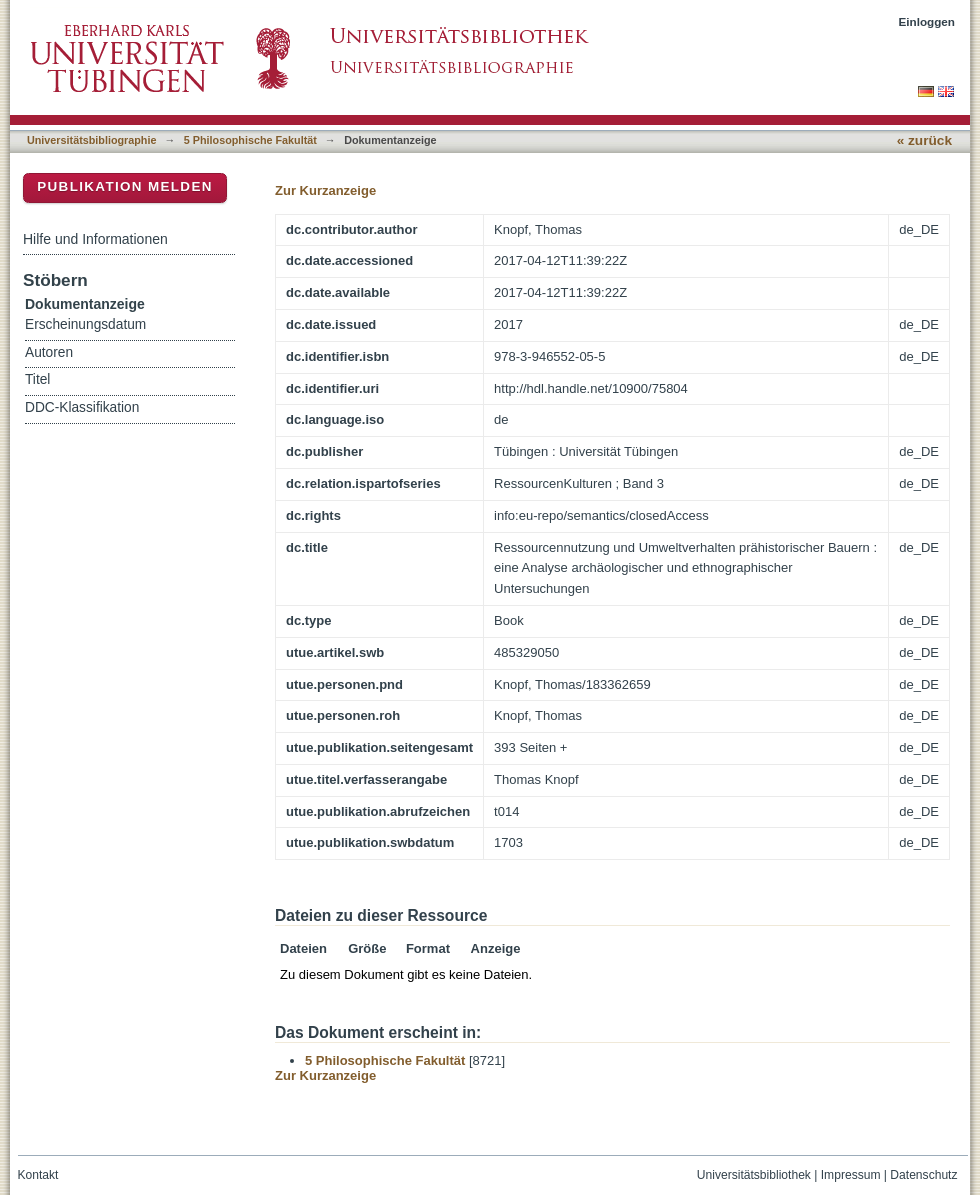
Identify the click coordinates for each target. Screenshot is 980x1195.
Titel (37, 379)
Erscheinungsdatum (85, 324)
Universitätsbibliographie (91, 140)
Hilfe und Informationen (95, 239)
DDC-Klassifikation (82, 407)
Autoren (49, 352)
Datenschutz (923, 1175)
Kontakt (38, 1175)
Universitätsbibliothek (754, 1175)
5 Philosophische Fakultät (250, 140)
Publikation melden (125, 186)
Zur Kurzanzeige (325, 190)
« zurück (924, 140)
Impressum (851, 1175)
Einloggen (927, 21)
